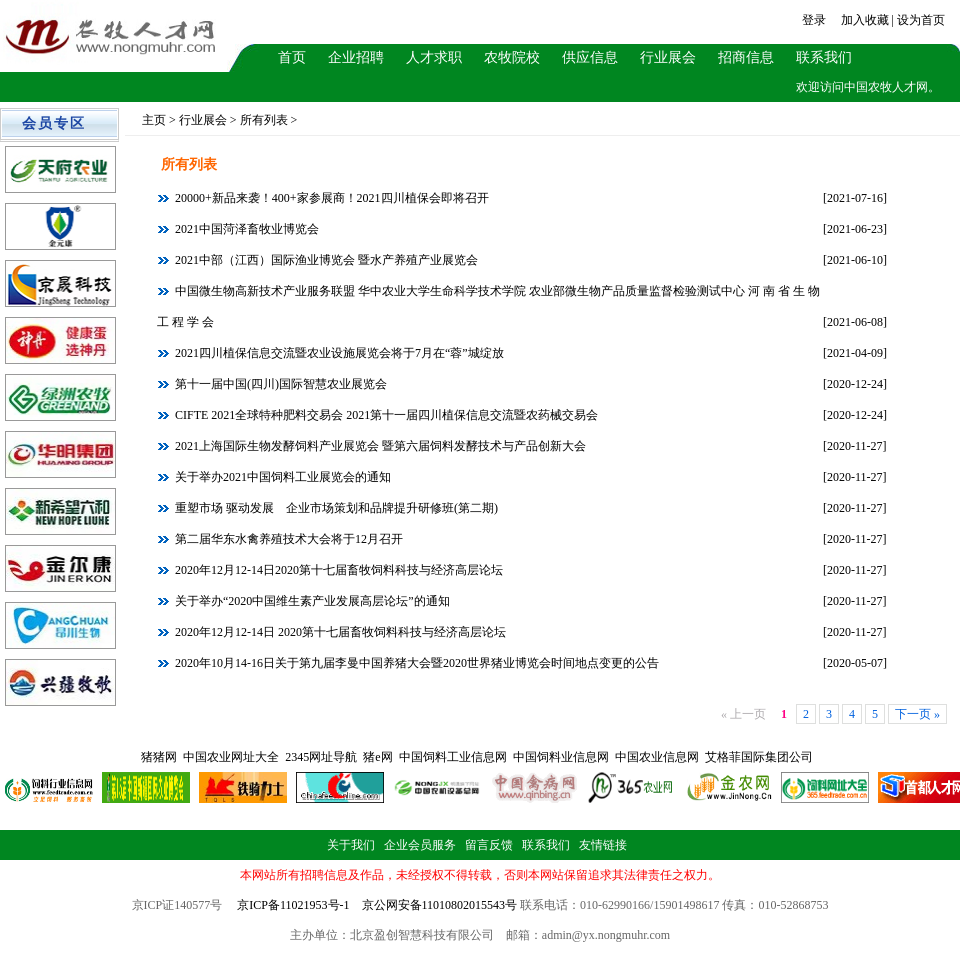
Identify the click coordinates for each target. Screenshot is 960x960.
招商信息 (746, 57)
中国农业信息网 (657, 757)
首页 (292, 57)
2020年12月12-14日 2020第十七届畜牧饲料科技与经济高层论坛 (339, 632)
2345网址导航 (321, 757)
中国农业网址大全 (231, 757)
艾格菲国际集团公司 (759, 757)
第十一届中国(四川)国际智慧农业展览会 (279, 384)
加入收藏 (865, 20)
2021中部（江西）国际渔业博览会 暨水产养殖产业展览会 (325, 260)
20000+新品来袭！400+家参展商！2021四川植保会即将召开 (330, 198)
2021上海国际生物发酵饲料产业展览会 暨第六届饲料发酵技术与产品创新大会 (379, 446)
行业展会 (668, 57)
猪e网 (377, 757)
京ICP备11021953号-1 (293, 905)
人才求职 (434, 57)
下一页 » (917, 714)
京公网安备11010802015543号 (440, 905)
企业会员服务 (420, 845)
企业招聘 (356, 57)
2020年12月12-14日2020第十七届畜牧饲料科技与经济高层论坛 (337, 570)
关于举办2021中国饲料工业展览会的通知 (281, 477)
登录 (814, 20)
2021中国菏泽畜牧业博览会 (245, 229)
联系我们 (824, 57)
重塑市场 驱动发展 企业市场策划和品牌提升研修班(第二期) (335, 508)
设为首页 (921, 20)
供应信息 (590, 57)
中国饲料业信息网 (561, 757)
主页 (154, 120)
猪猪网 (159, 757)
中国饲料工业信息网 (453, 757)
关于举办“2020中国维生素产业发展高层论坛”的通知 (311, 601)
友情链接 (603, 845)
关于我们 (351, 845)
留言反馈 (489, 845)
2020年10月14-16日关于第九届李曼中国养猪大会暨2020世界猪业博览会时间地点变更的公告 (415, 663)
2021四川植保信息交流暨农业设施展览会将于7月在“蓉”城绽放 (338, 353)
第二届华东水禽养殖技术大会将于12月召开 (287, 539)
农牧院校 (512, 57)
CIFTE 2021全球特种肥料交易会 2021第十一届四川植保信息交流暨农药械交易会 (385, 415)
